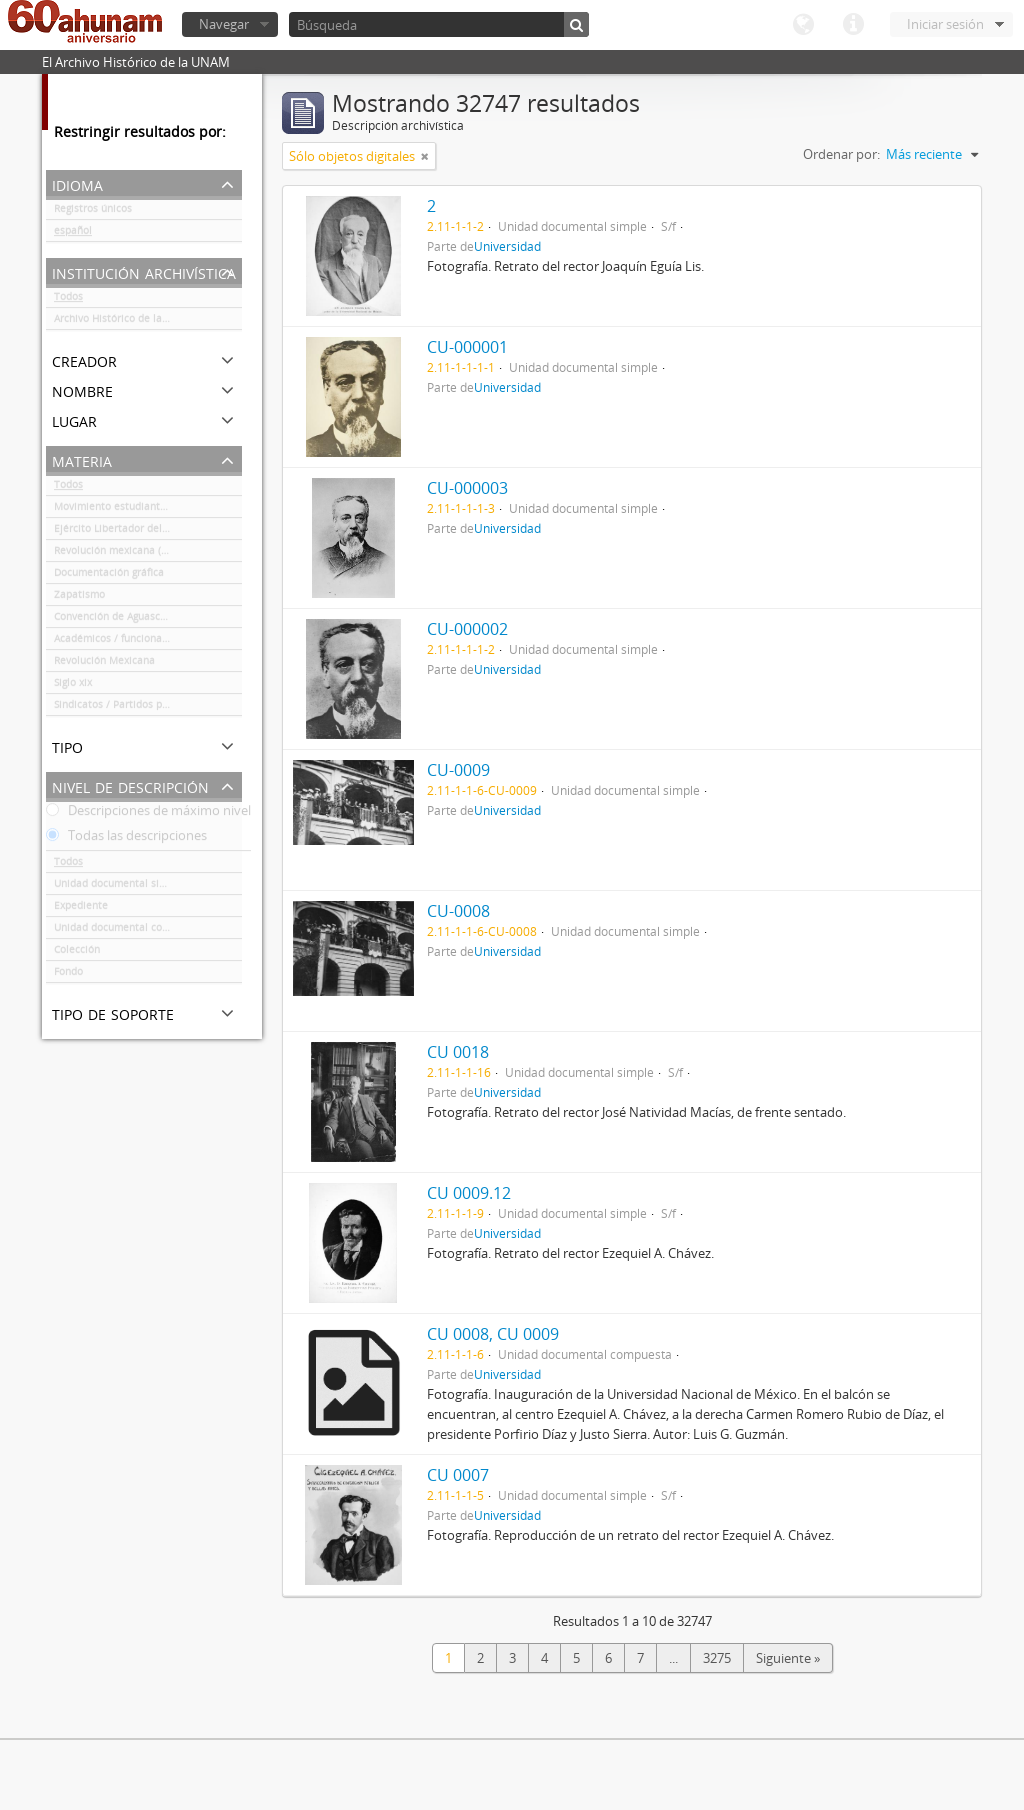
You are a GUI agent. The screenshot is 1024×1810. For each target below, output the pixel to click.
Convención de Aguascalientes (126, 620)
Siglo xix (73, 686)
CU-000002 (467, 629)
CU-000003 (467, 488)
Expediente (81, 909)
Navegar (224, 24)
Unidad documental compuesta (129, 931)
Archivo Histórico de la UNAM (124, 322)
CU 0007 (458, 1475)
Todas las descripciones (126, 839)
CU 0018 (458, 1052)
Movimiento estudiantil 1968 (123, 510)
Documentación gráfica (109, 576)
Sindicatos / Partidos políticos (125, 708)
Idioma (803, 25)
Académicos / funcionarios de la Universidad (148, 642)
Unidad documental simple (118, 887)
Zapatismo (79, 598)
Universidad (507, 246)
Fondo (68, 975)
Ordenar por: (841, 154)
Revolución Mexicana (104, 664)
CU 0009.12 (469, 1193)
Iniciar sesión (945, 24)
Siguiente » (788, 1658)
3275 (717, 1658)
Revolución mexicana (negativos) (132, 554)
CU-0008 (458, 911)
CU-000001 (467, 347)
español (73, 234)
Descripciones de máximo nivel (148, 814)
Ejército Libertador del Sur (117, 532)
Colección (77, 953)
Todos (68, 300)
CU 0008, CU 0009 (493, 1334)
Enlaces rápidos (853, 25)
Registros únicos (93, 212)
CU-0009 (458, 770)
